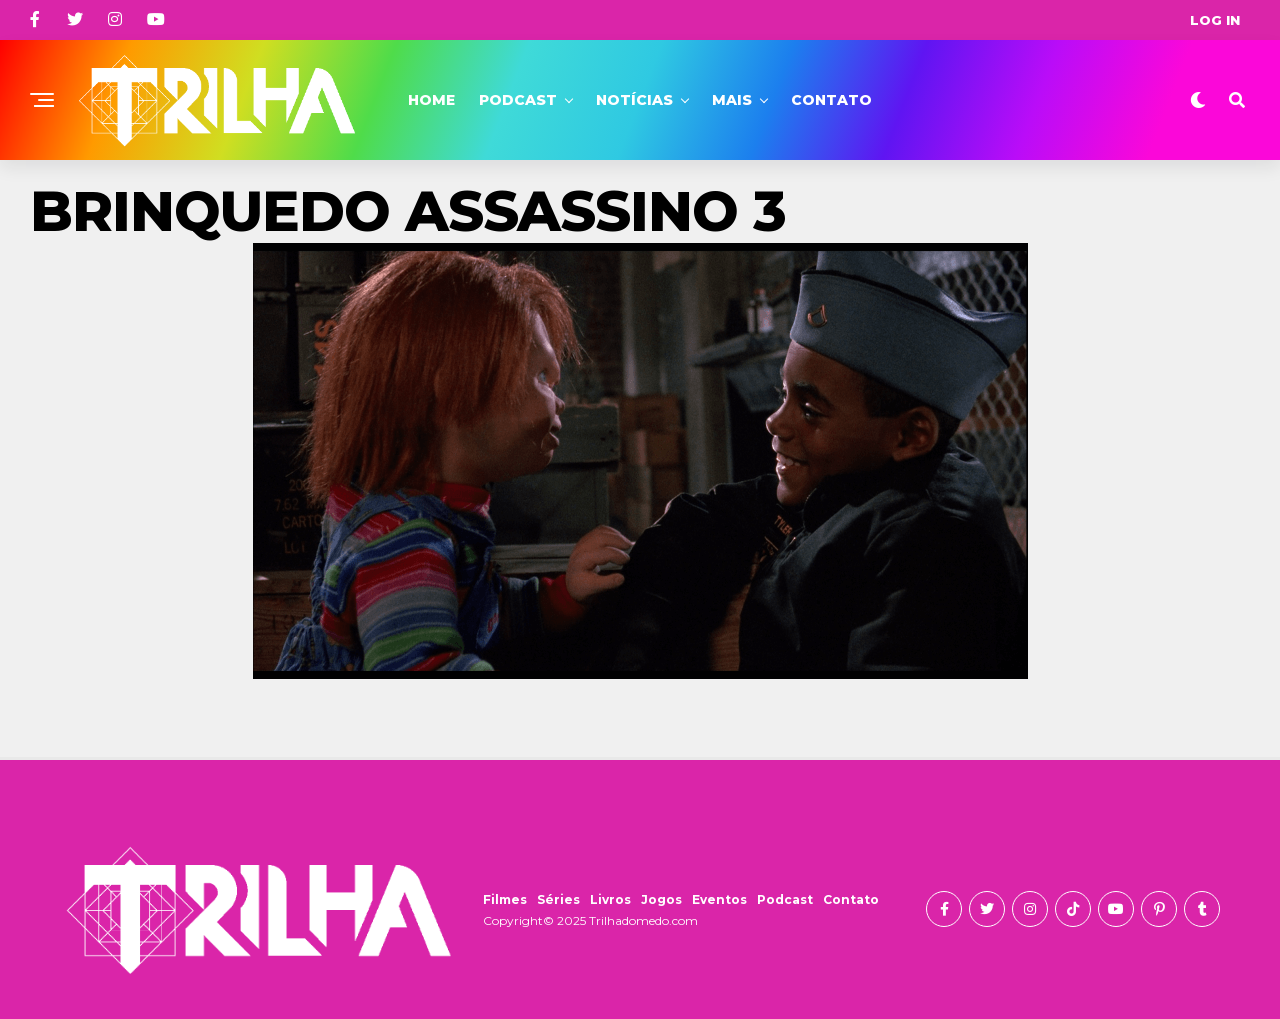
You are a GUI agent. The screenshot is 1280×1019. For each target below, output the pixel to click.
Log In (1215, 20)
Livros (610, 899)
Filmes (505, 899)
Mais (732, 100)
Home (431, 100)
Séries (558, 899)
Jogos (661, 899)
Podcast (518, 100)
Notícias (634, 100)
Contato (831, 100)
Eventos (719, 899)
